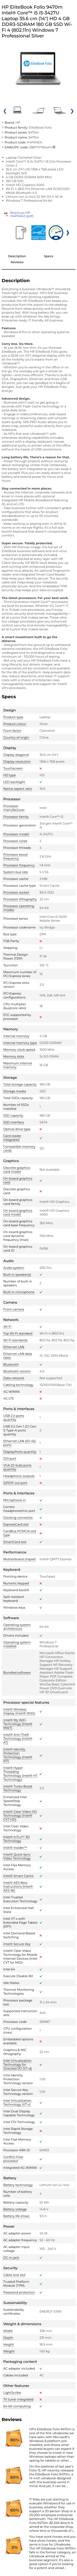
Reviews (17, 262)
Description (17, 256)
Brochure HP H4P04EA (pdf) (21, 214)
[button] (68, 233)
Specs (48, 256)
